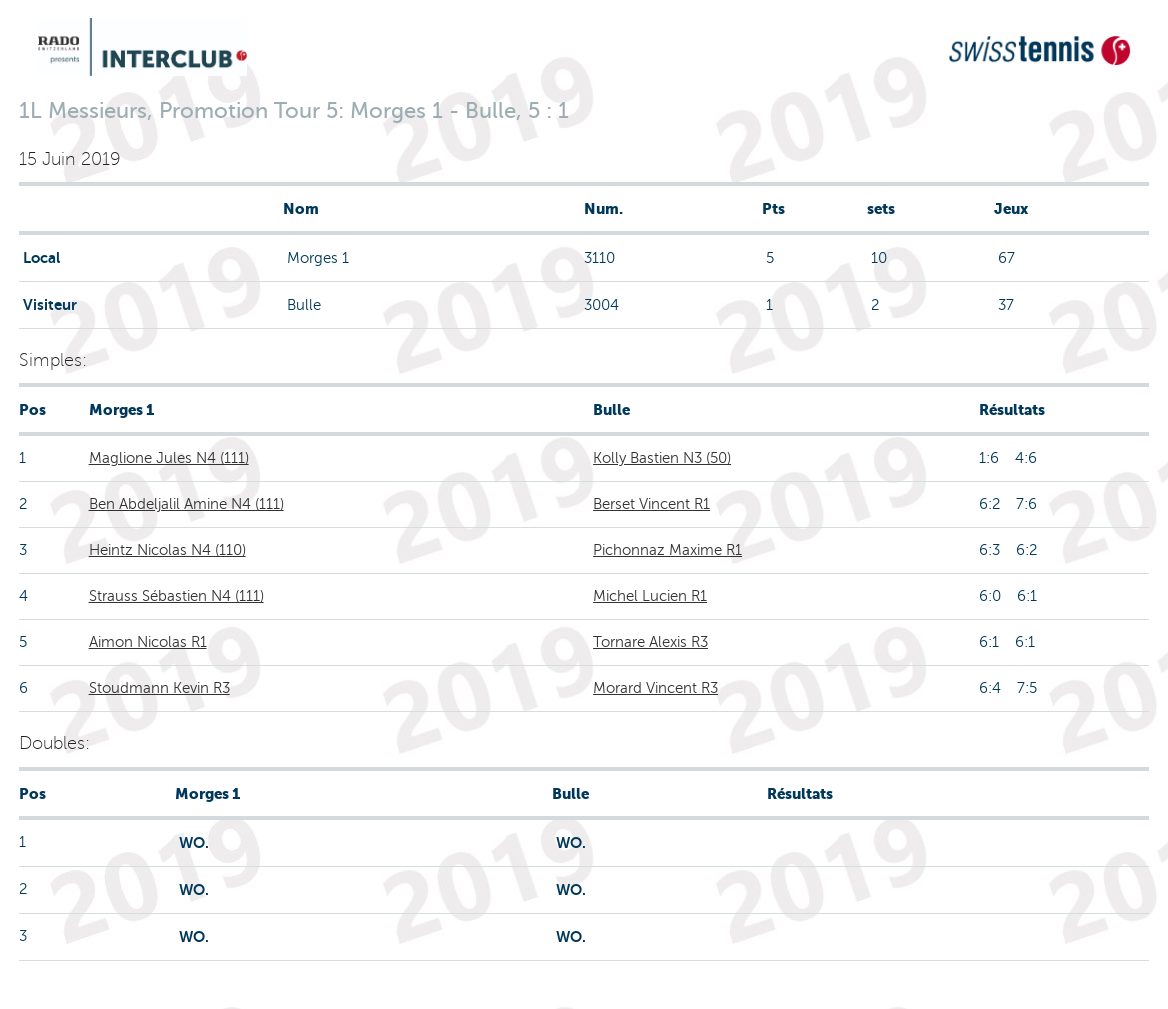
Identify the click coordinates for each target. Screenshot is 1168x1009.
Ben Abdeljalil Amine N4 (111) (186, 504)
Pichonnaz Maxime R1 (667, 550)
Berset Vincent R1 (651, 504)
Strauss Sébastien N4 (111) (176, 596)
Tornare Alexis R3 (650, 642)
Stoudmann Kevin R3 (159, 688)
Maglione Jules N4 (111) (169, 458)
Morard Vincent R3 (655, 688)
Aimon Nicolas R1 (148, 642)
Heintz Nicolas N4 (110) (167, 550)
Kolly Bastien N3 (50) (662, 458)
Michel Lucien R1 (650, 596)
